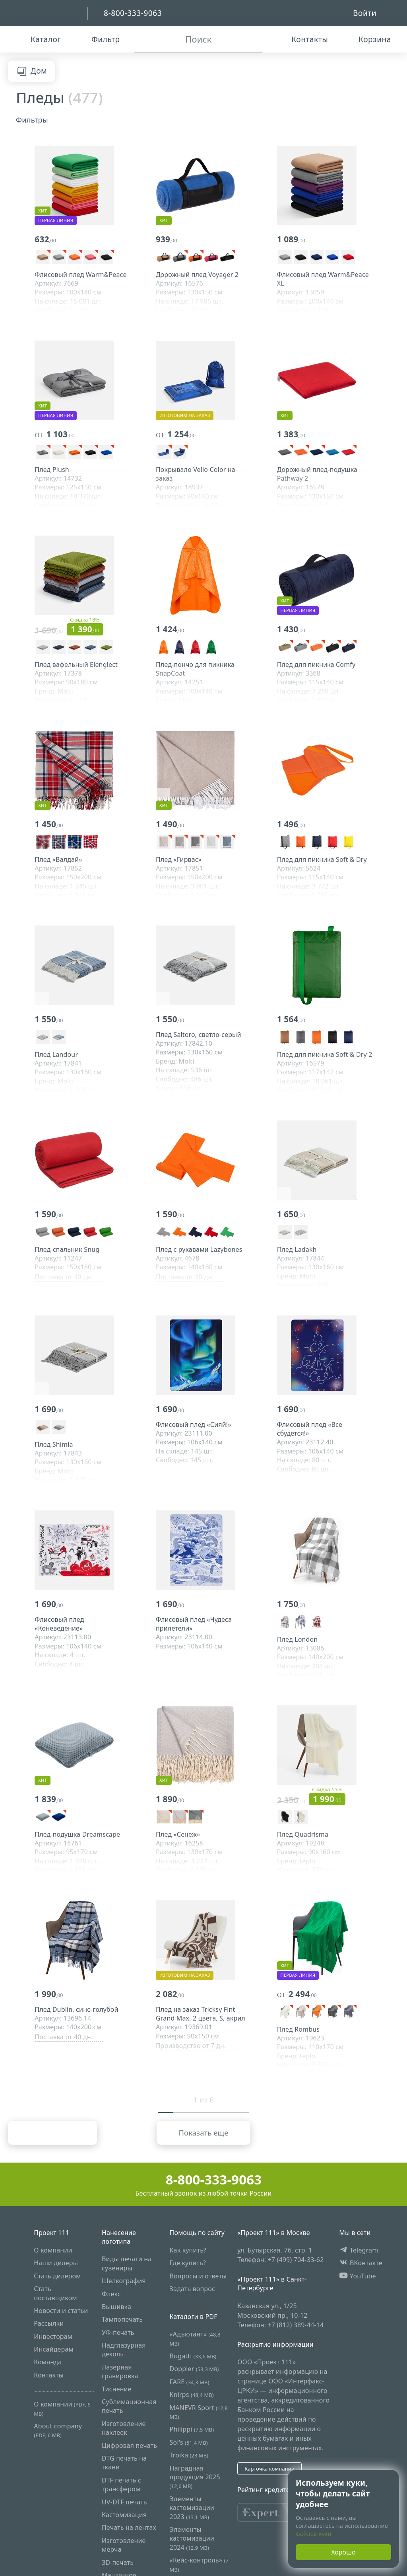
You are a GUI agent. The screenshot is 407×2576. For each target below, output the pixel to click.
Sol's (189, 2442)
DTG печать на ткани (124, 2462)
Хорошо (343, 2552)
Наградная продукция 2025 (195, 2476)
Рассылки (49, 2323)
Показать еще (203, 2133)
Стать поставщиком (55, 2293)
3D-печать (118, 2562)
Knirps (192, 2394)
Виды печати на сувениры (126, 2263)
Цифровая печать (129, 2445)
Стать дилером (57, 2275)
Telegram (358, 2249)
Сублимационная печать (129, 2406)
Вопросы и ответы (198, 2275)
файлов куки (313, 2533)
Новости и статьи (61, 2310)
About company (58, 2430)
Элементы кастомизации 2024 (192, 2538)
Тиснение (117, 2388)
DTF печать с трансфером (121, 2484)
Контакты (49, 2374)
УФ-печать (118, 2332)
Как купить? (188, 2249)
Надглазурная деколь (124, 2349)
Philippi (192, 2429)
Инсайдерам (54, 2349)
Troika (189, 2455)
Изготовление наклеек (124, 2427)
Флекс (111, 2293)
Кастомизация (124, 2514)
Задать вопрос (192, 2288)
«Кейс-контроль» (199, 2564)
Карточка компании (269, 2468)
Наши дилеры (56, 2262)
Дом (31, 70)
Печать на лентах (129, 2527)
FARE (189, 2381)
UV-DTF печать (124, 2501)
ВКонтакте (360, 2262)
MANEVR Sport (199, 2411)
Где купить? (188, 2262)
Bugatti (193, 2356)
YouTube (357, 2275)
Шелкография (124, 2280)
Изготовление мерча (124, 2544)
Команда (48, 2362)
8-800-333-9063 (203, 2179)
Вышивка (116, 2306)
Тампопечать (122, 2319)
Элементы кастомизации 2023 (192, 2507)
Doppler (194, 2368)
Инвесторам (53, 2336)
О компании (53, 2249)
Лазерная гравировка (120, 2371)
